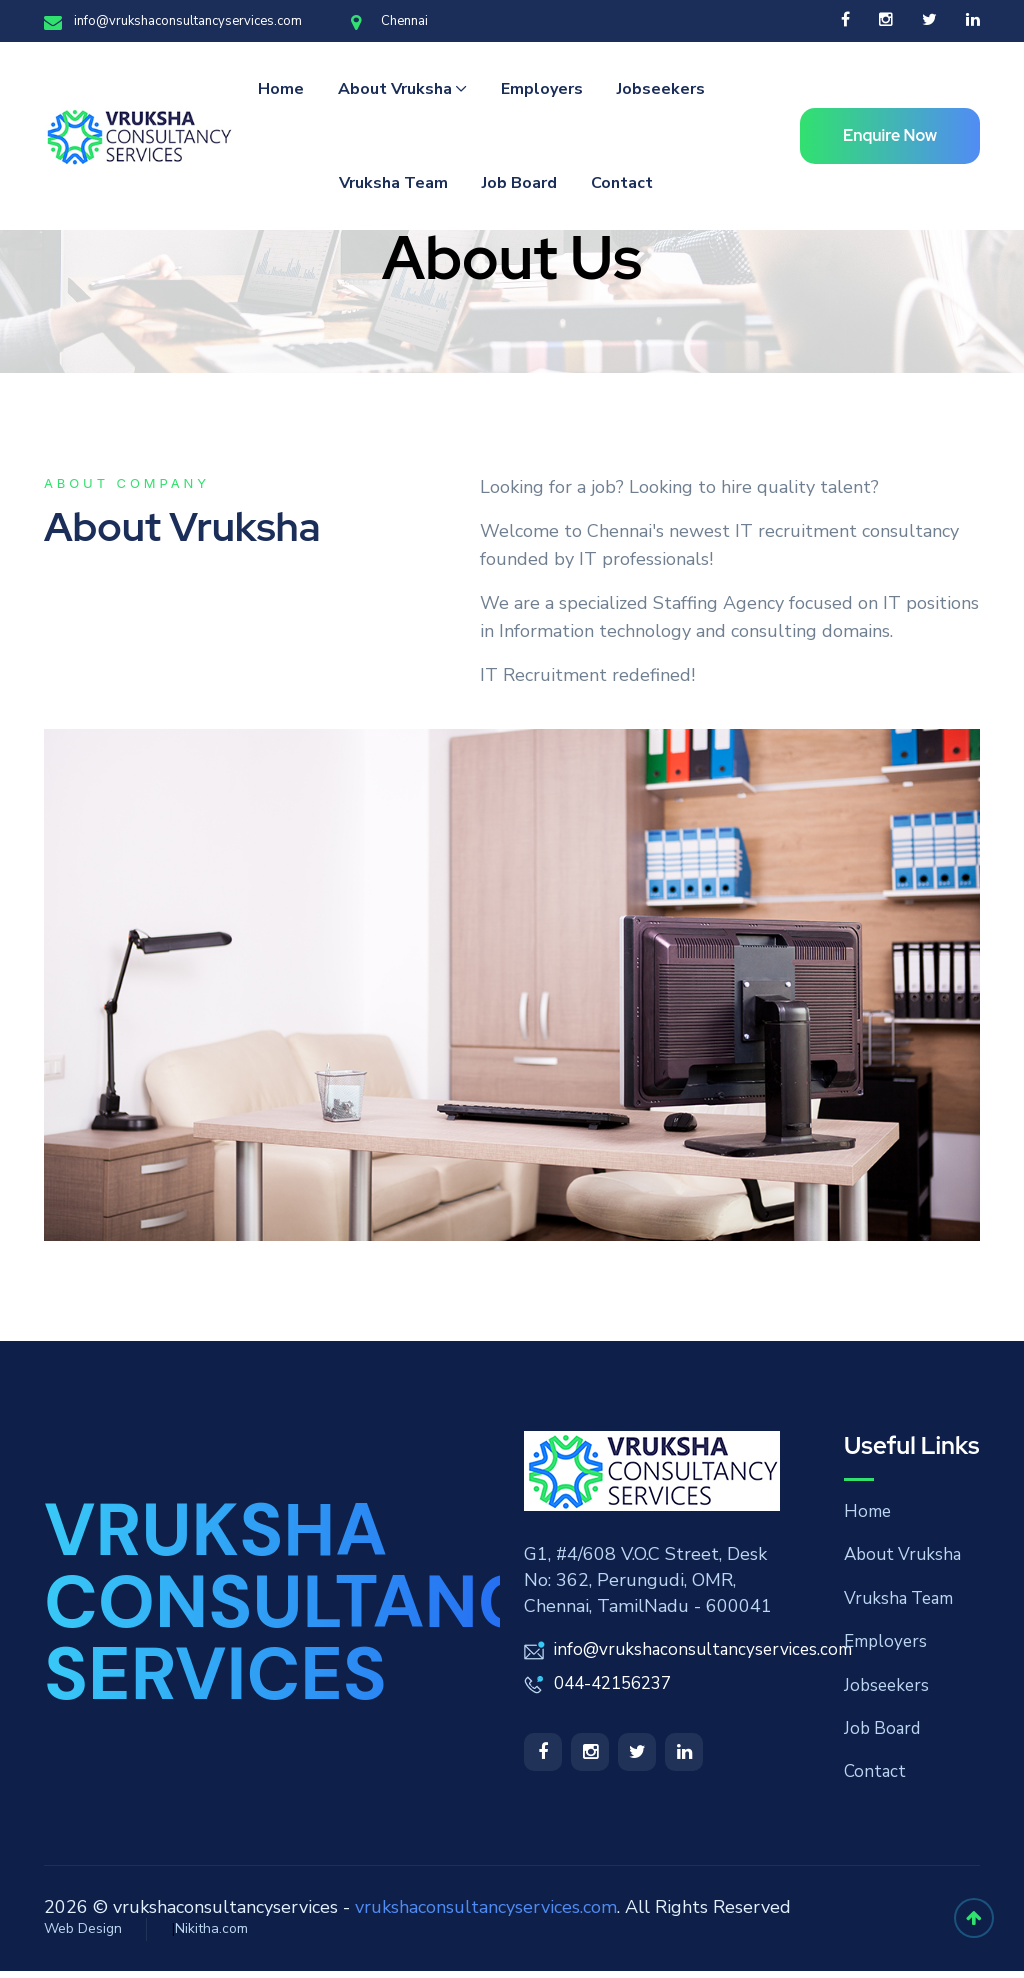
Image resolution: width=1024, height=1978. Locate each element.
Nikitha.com (211, 1935)
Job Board (519, 183)
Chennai (389, 21)
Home (281, 89)
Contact (622, 183)
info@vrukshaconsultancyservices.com (173, 21)
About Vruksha (395, 89)
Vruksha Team (393, 183)
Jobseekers (661, 89)
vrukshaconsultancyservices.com (486, 1914)
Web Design (83, 1935)
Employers (542, 89)
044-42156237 (618, 1682)
